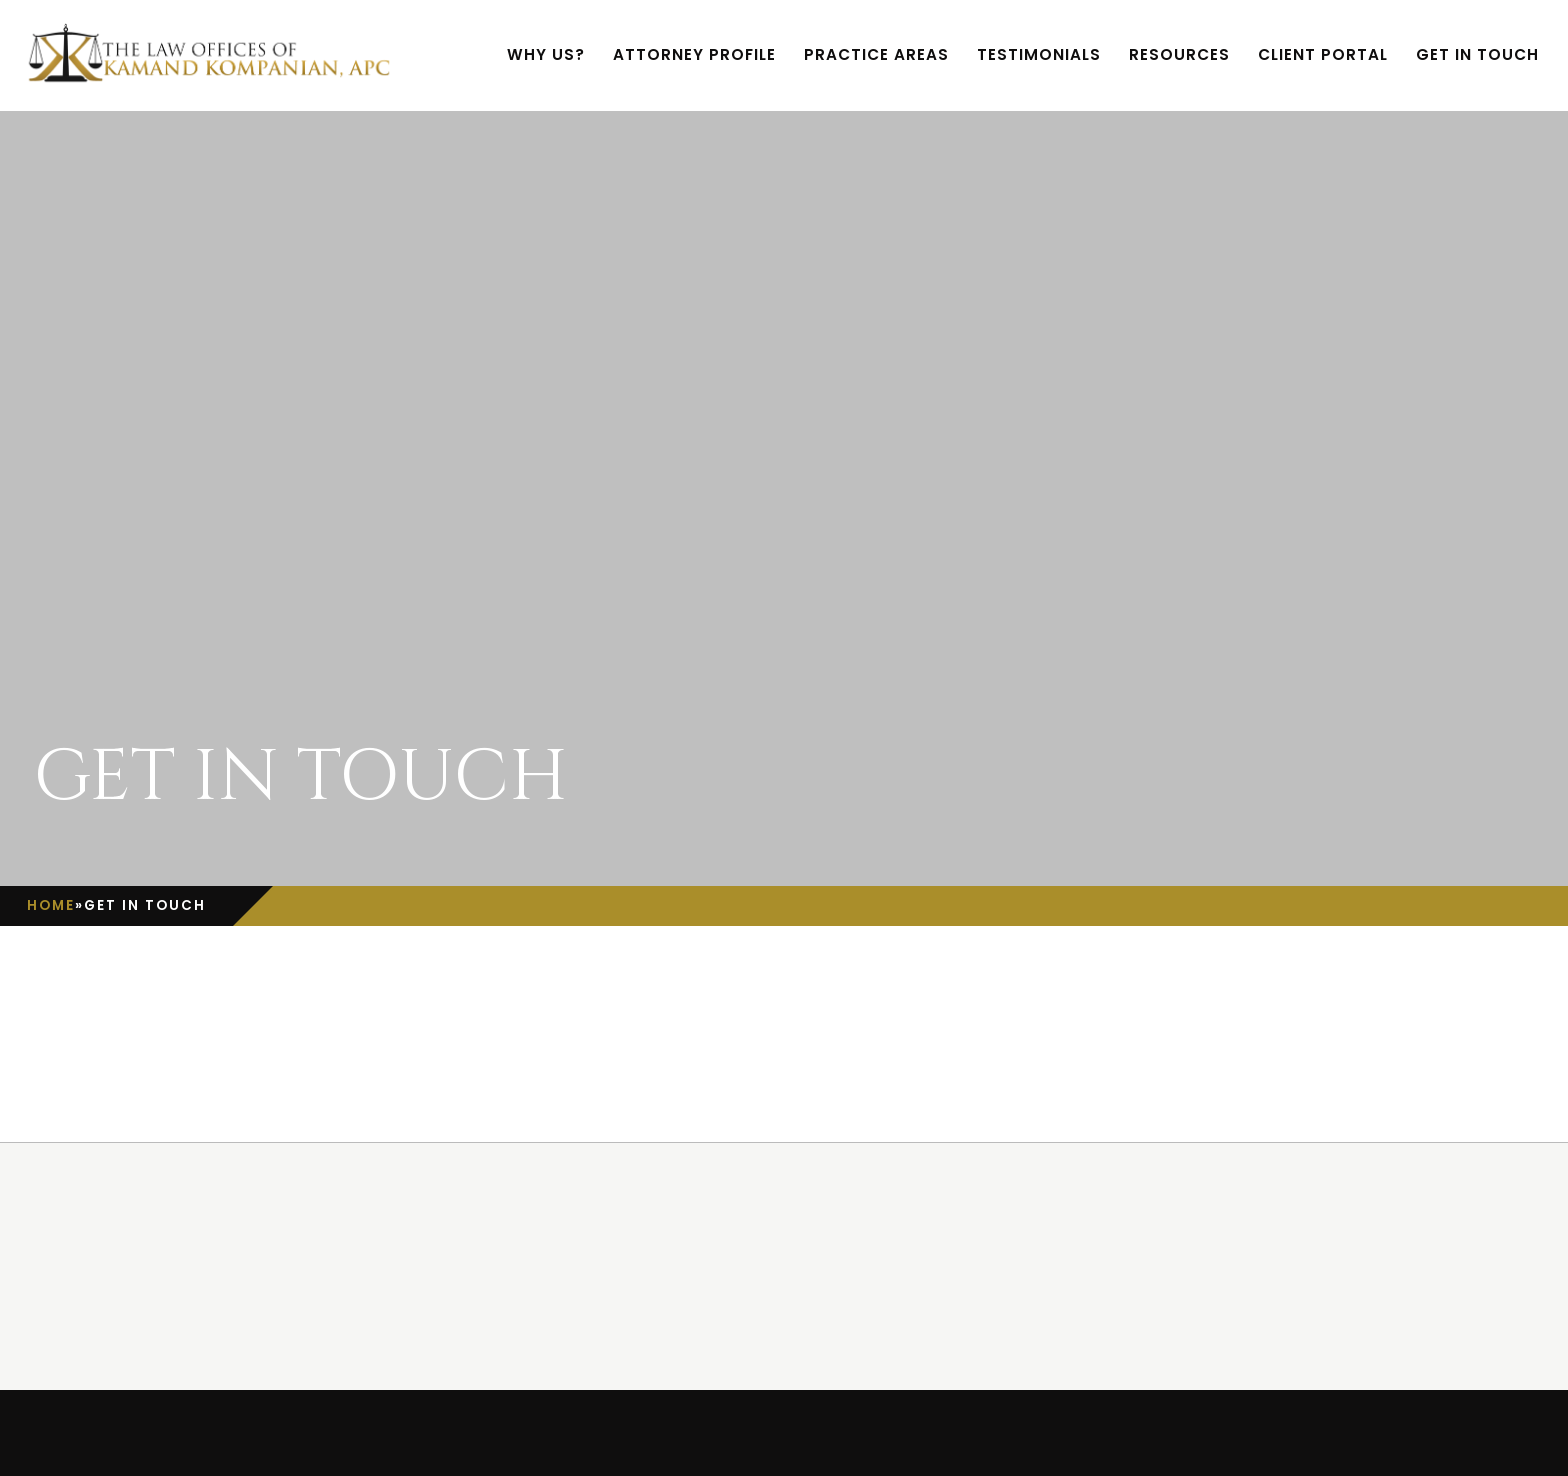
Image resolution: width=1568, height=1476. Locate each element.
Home (51, 905)
